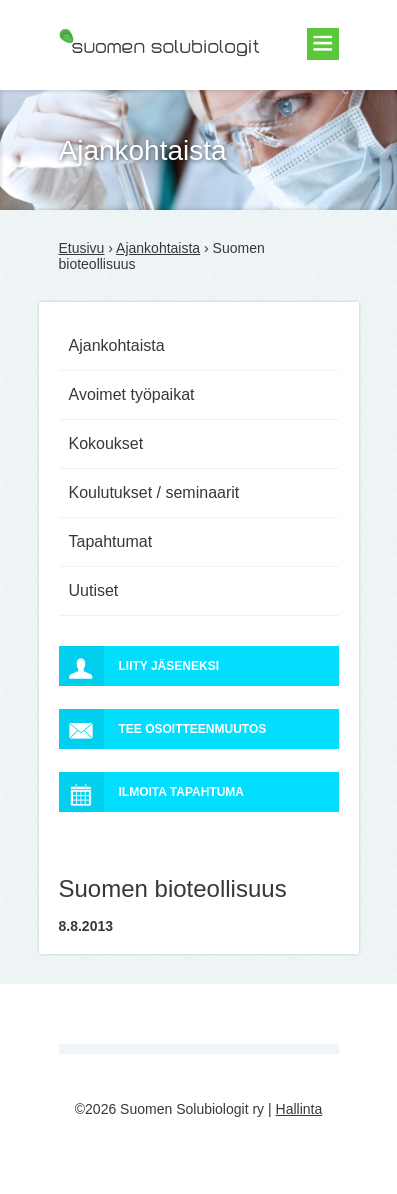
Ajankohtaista (158, 248)
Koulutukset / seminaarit (154, 492)
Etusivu (82, 248)
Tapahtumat (111, 541)
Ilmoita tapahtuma (152, 792)
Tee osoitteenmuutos (163, 729)
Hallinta (299, 1109)
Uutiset (94, 590)
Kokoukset (106, 443)
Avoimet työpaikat (132, 394)
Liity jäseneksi (139, 666)
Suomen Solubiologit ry (131, 95)
